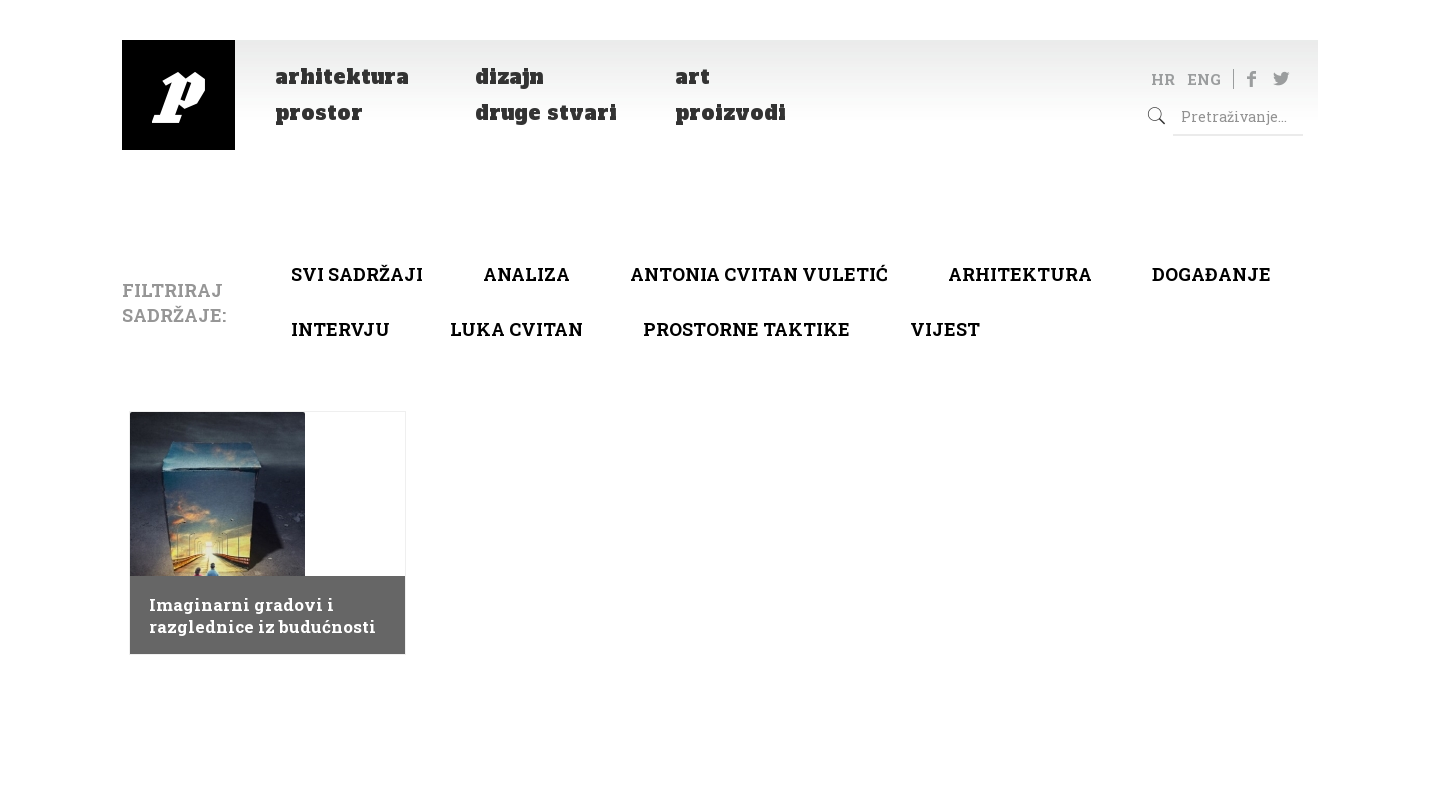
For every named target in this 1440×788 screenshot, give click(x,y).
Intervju (340, 329)
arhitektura (1020, 274)
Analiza (526, 274)
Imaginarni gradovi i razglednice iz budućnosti (262, 616)
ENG (1204, 79)
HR (1163, 79)
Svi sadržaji (357, 274)
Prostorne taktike (746, 329)
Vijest (945, 329)
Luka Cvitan (516, 329)
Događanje (1211, 274)
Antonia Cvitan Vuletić (759, 274)
